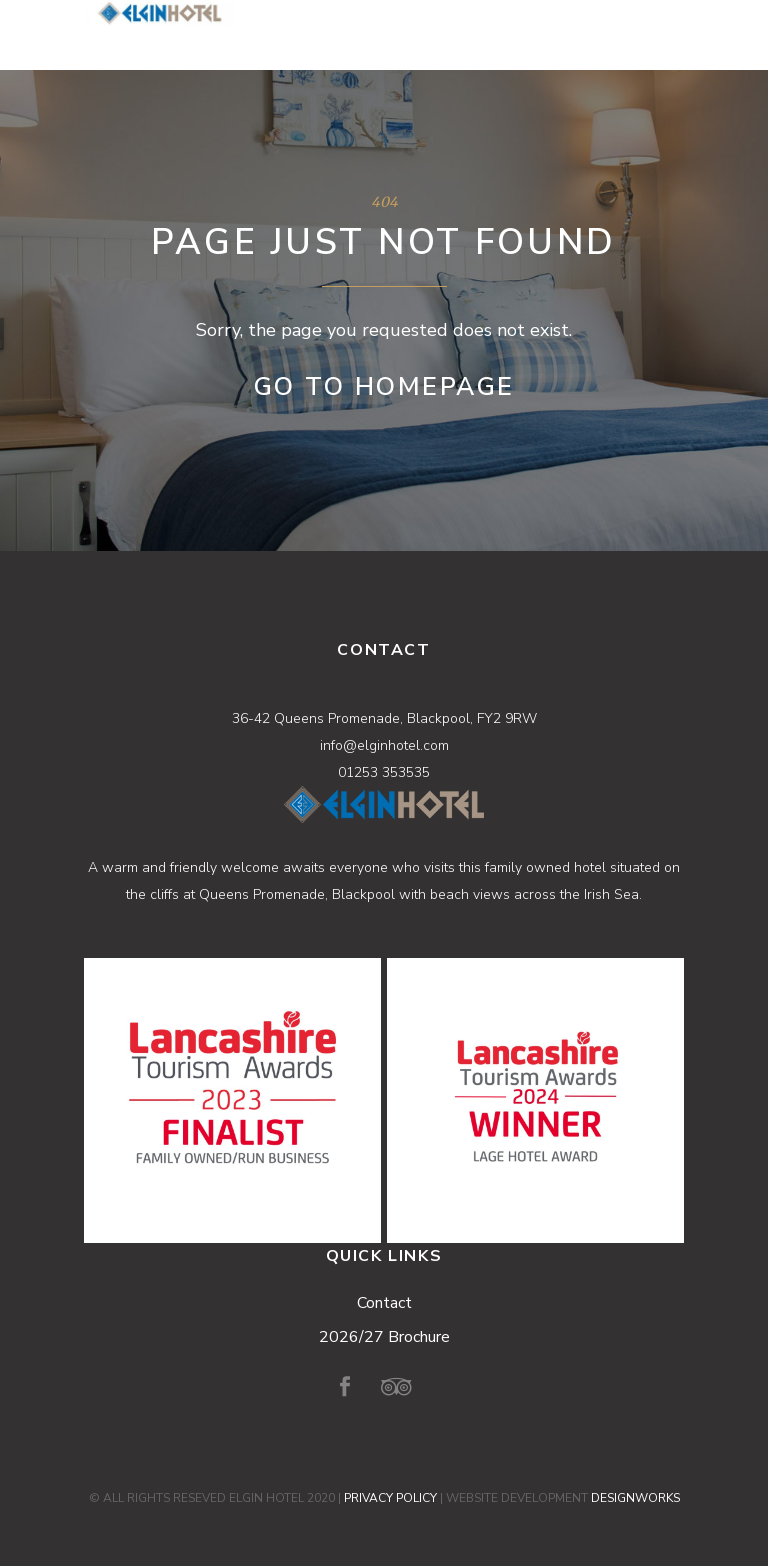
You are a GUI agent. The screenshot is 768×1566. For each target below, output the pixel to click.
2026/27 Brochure (384, 1337)
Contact (384, 1303)
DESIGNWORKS (635, 1498)
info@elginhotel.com (384, 745)
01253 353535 (384, 772)
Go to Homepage (384, 387)
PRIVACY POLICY (390, 1498)
